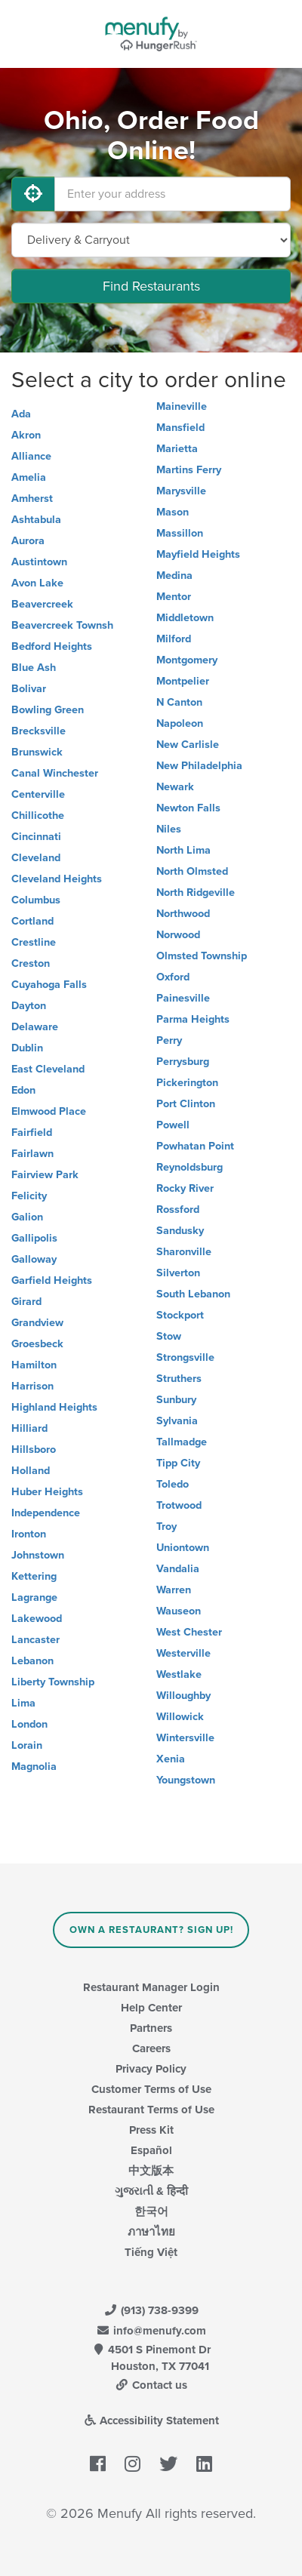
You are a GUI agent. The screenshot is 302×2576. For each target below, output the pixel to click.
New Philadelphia (199, 765)
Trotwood (179, 1505)
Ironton (28, 1534)
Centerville (38, 794)
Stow (168, 1336)
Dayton (28, 1005)
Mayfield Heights (198, 554)
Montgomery (186, 660)
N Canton (179, 702)
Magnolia (34, 1766)
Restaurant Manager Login (151, 1987)
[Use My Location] (33, 194)
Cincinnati (36, 836)
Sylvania (177, 1420)
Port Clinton (185, 1103)
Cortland (32, 921)
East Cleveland (48, 1069)
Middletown (185, 617)
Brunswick (37, 752)
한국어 (151, 2211)
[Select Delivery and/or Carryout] (151, 240)
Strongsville (185, 1357)
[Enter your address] (172, 194)
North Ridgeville (195, 892)
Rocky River (185, 1188)
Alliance (31, 456)
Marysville (181, 491)
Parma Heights (193, 1019)
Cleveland (35, 857)
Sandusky (180, 1230)
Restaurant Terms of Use (151, 2109)
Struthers (179, 1378)
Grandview (37, 1322)
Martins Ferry (188, 469)
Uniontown (182, 1547)
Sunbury (176, 1399)
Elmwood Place (48, 1111)
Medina (174, 575)
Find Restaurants (151, 286)
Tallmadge (181, 1442)
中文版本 (151, 2170)
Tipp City (178, 1463)
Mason (172, 512)
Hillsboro (33, 1449)
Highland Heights (54, 1407)
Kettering (34, 1576)
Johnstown (37, 1555)
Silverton (178, 1272)
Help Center (151, 2007)
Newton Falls (188, 808)
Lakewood (36, 1618)
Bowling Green (47, 709)
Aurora (28, 540)
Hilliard (29, 1428)
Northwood (183, 913)
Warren (173, 1589)
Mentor (173, 596)
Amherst (32, 498)
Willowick (180, 1716)
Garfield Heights (51, 1280)
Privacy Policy (151, 2069)
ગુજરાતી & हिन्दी (151, 2191)
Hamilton (34, 1365)
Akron (26, 435)
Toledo (172, 1484)
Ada (21, 414)
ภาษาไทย (151, 2232)
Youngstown (185, 1780)
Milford (173, 638)
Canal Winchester (54, 773)
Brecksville (38, 731)
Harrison (32, 1386)
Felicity (29, 1196)
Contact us (151, 2385)
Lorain (26, 1745)
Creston (30, 963)
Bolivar (28, 688)
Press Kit (151, 2130)
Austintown (39, 562)
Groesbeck (37, 1343)
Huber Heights (47, 1491)
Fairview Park (45, 1174)
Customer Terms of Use (151, 2089)
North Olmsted (192, 871)
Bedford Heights (51, 646)
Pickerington (187, 1082)
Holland (30, 1470)
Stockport (180, 1315)
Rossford (177, 1209)
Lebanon (32, 1660)
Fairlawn (32, 1153)
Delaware (34, 1026)
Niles (168, 829)
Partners (151, 2028)
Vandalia (177, 1568)
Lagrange (34, 1597)
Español (151, 2150)
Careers (151, 2048)
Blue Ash (33, 667)
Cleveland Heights (56, 879)
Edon (23, 1090)
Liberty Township (52, 1682)
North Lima (183, 850)
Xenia (170, 1759)
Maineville (181, 406)
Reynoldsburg (189, 1167)
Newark (175, 786)
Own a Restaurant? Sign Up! (151, 1930)
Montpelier (182, 681)
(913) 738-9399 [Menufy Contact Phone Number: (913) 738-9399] (151, 2310)
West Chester (189, 1632)
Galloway (34, 1259)
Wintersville (185, 1737)
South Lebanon (193, 1294)
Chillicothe (37, 815)
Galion (27, 1217)
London (29, 1724)
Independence (45, 1513)
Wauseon (178, 1611)
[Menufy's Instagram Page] (132, 2464)
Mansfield (180, 427)
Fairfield (31, 1132)
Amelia (28, 477)
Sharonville (183, 1251)
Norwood (178, 934)
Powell (173, 1125)
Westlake (179, 1674)
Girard (26, 1301)
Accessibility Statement (151, 2420)
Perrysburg (182, 1061)
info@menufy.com (151, 2330)
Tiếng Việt (151, 2252)
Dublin (27, 1048)
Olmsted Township (201, 955)
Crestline (33, 942)
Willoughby (183, 1695)
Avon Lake (37, 583)
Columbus (35, 900)
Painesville (183, 998)
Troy (166, 1526)
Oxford (173, 977)
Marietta (177, 448)
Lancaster (35, 1639)
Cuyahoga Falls (49, 984)
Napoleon (179, 723)
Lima (23, 1703)
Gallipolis (34, 1238)
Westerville (183, 1653)
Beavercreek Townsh (62, 625)
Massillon (179, 533)
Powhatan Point (195, 1146)
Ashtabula (36, 519)
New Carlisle (187, 744)
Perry (169, 1040)
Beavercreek (42, 604)
